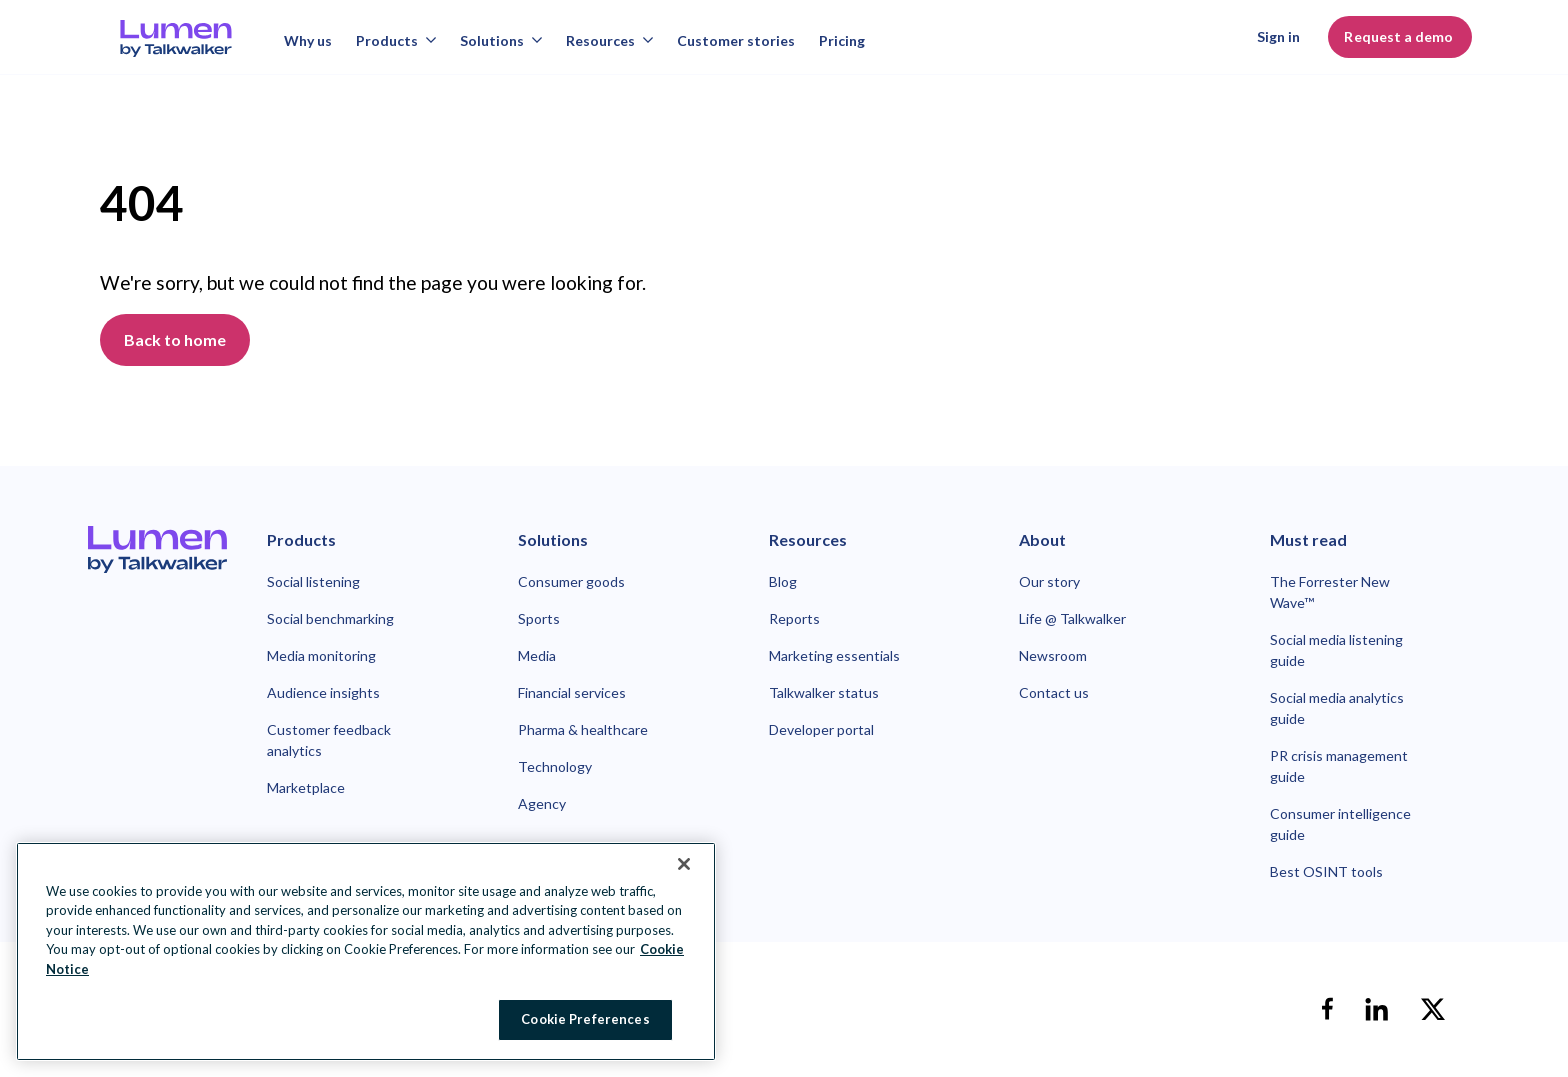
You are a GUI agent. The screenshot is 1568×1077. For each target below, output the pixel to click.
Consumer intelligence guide (1340, 824)
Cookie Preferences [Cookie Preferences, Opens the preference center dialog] (585, 1019)
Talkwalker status (824, 692)
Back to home (175, 339)
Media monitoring (321, 655)
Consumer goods (571, 581)
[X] (1433, 1009)
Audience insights (323, 692)
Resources (609, 40)
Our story (1049, 581)
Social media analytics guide (1337, 708)
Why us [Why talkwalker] (308, 40)
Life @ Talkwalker (1072, 618)
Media (537, 655)
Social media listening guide (1336, 650)
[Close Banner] (684, 864)
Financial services (572, 692)
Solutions (501, 40)
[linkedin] (1377, 1009)
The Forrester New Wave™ (1330, 592)
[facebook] (1327, 1009)
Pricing (842, 40)
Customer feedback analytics (329, 740)
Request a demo (1400, 36)
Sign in (1278, 36)
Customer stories (736, 40)
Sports (539, 618)
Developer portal (821, 729)
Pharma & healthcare (583, 729)
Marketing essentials (834, 655)
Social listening (313, 581)
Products (396, 40)
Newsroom (1053, 655)
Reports (794, 618)
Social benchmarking (330, 618)
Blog (783, 581)
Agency (542, 803)
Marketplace (306, 787)
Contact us (1054, 692)
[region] (366, 951)
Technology (555, 766)
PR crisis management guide (1339, 766)
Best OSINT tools (1326, 871)
